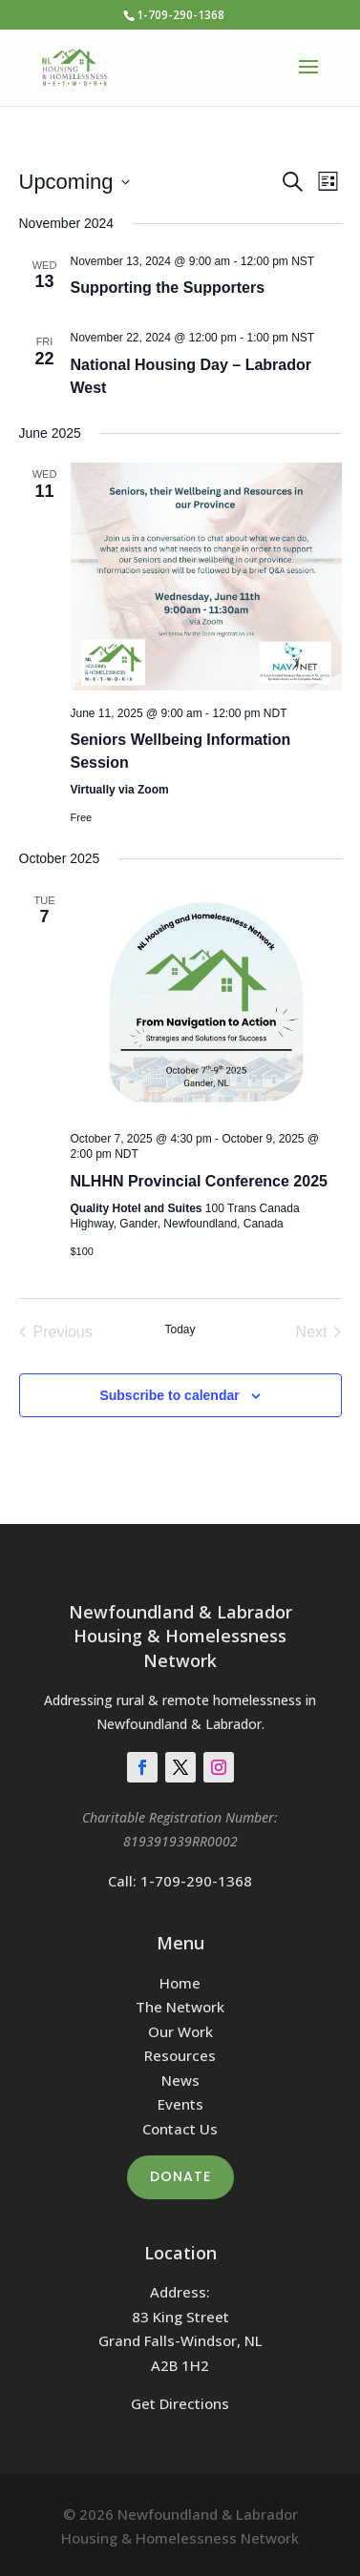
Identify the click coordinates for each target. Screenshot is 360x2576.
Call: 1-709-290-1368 (180, 1880)
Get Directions (180, 2403)
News (180, 2080)
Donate (180, 2176)
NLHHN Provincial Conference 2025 (199, 1181)
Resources (180, 2055)
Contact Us (180, 2128)
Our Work (180, 2031)
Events (180, 2103)
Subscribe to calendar (169, 1395)
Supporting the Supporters (168, 287)
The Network (180, 2006)
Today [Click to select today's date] (179, 1329)
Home (180, 1982)
